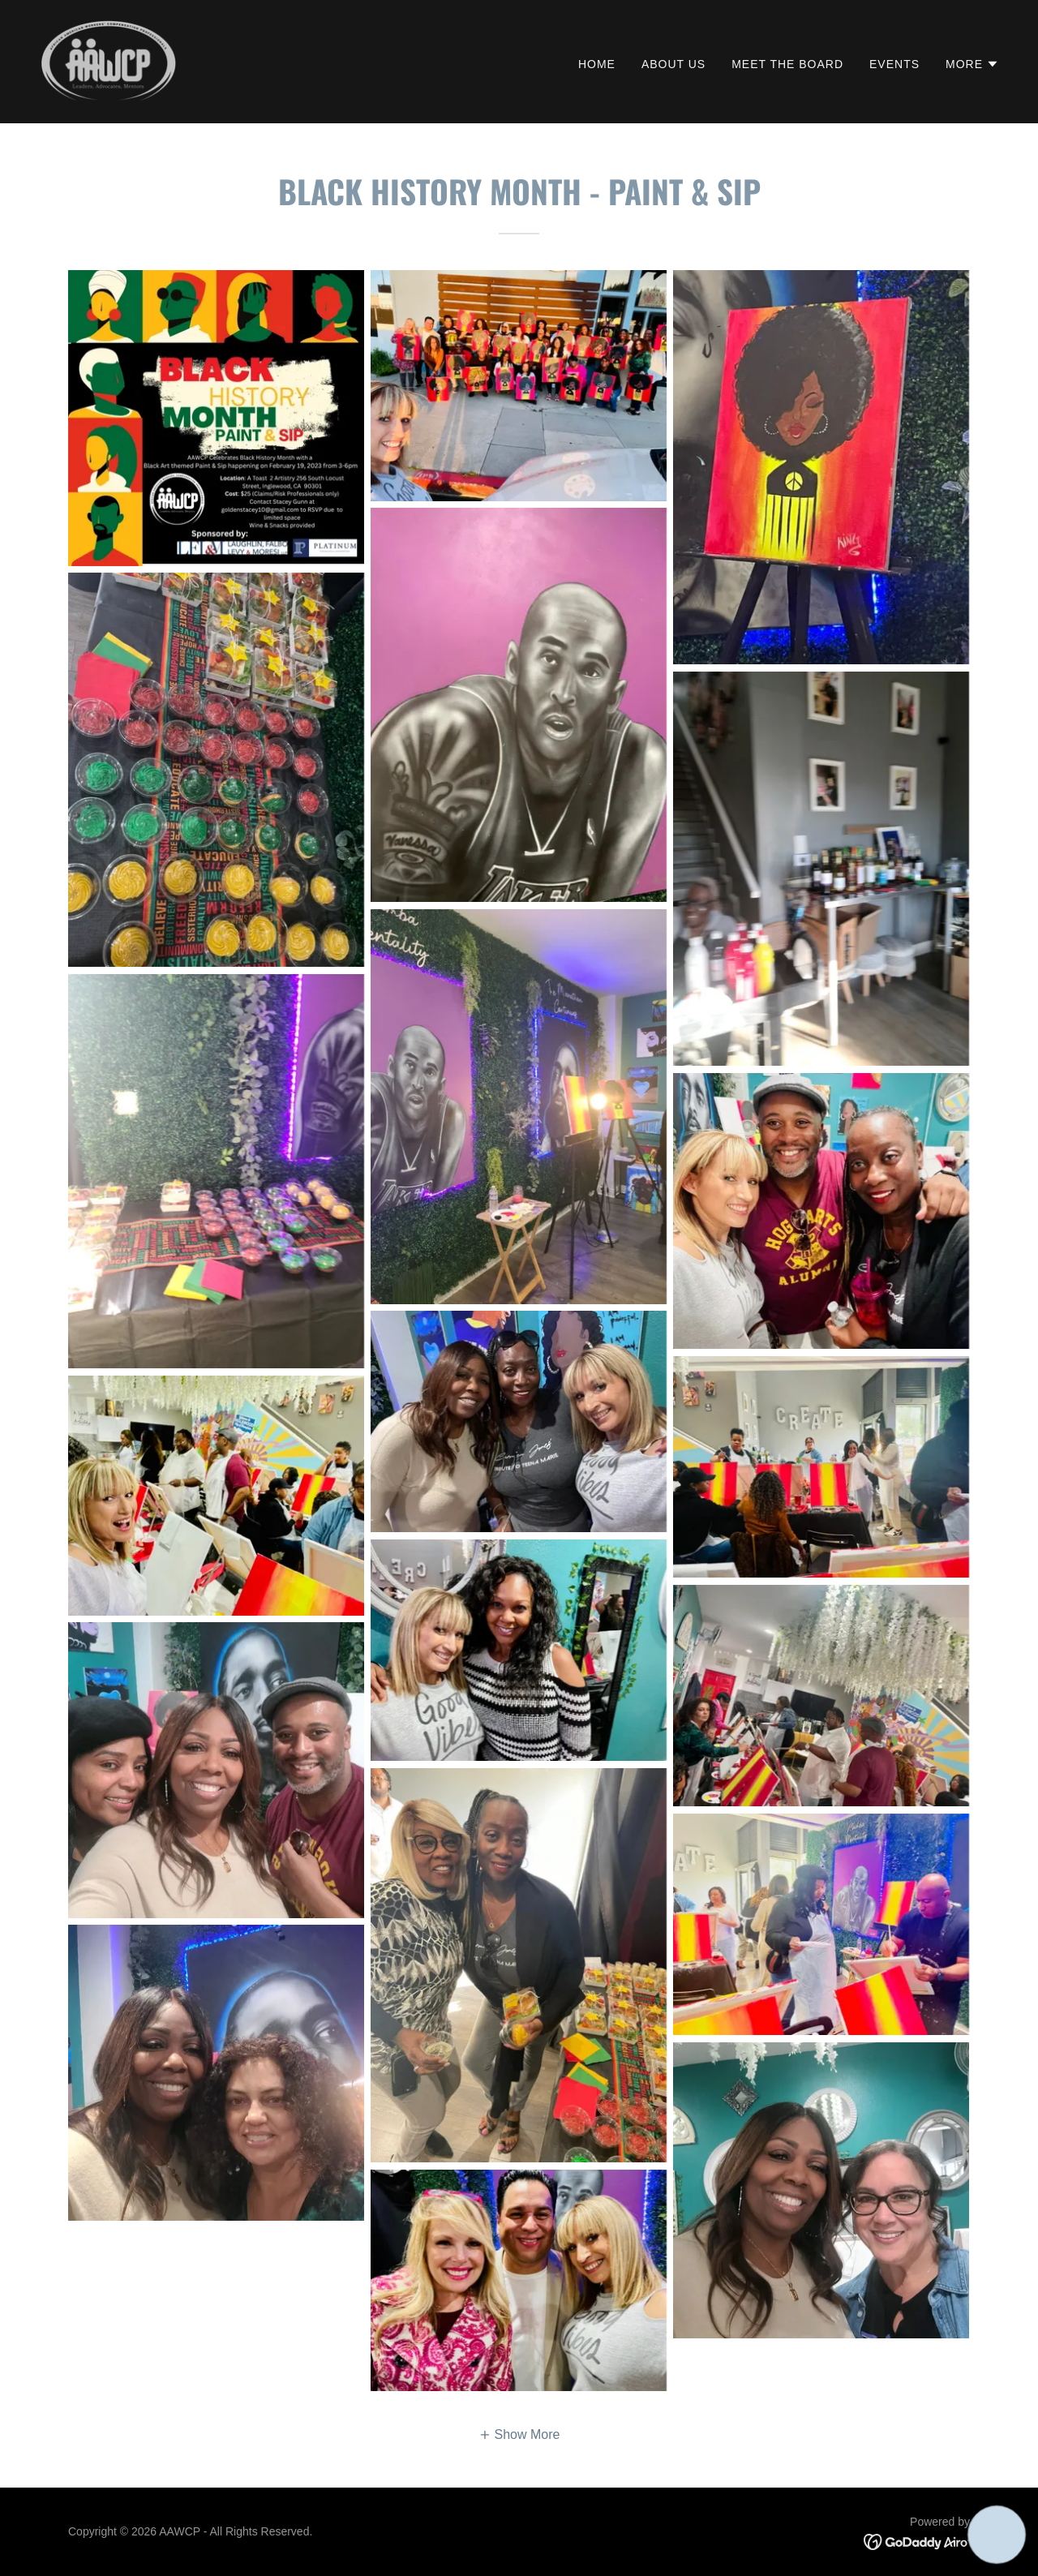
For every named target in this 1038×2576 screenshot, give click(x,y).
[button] (972, 64)
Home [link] (597, 64)
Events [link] (894, 64)
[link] (108, 60)
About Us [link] (673, 64)
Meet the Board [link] (787, 64)
